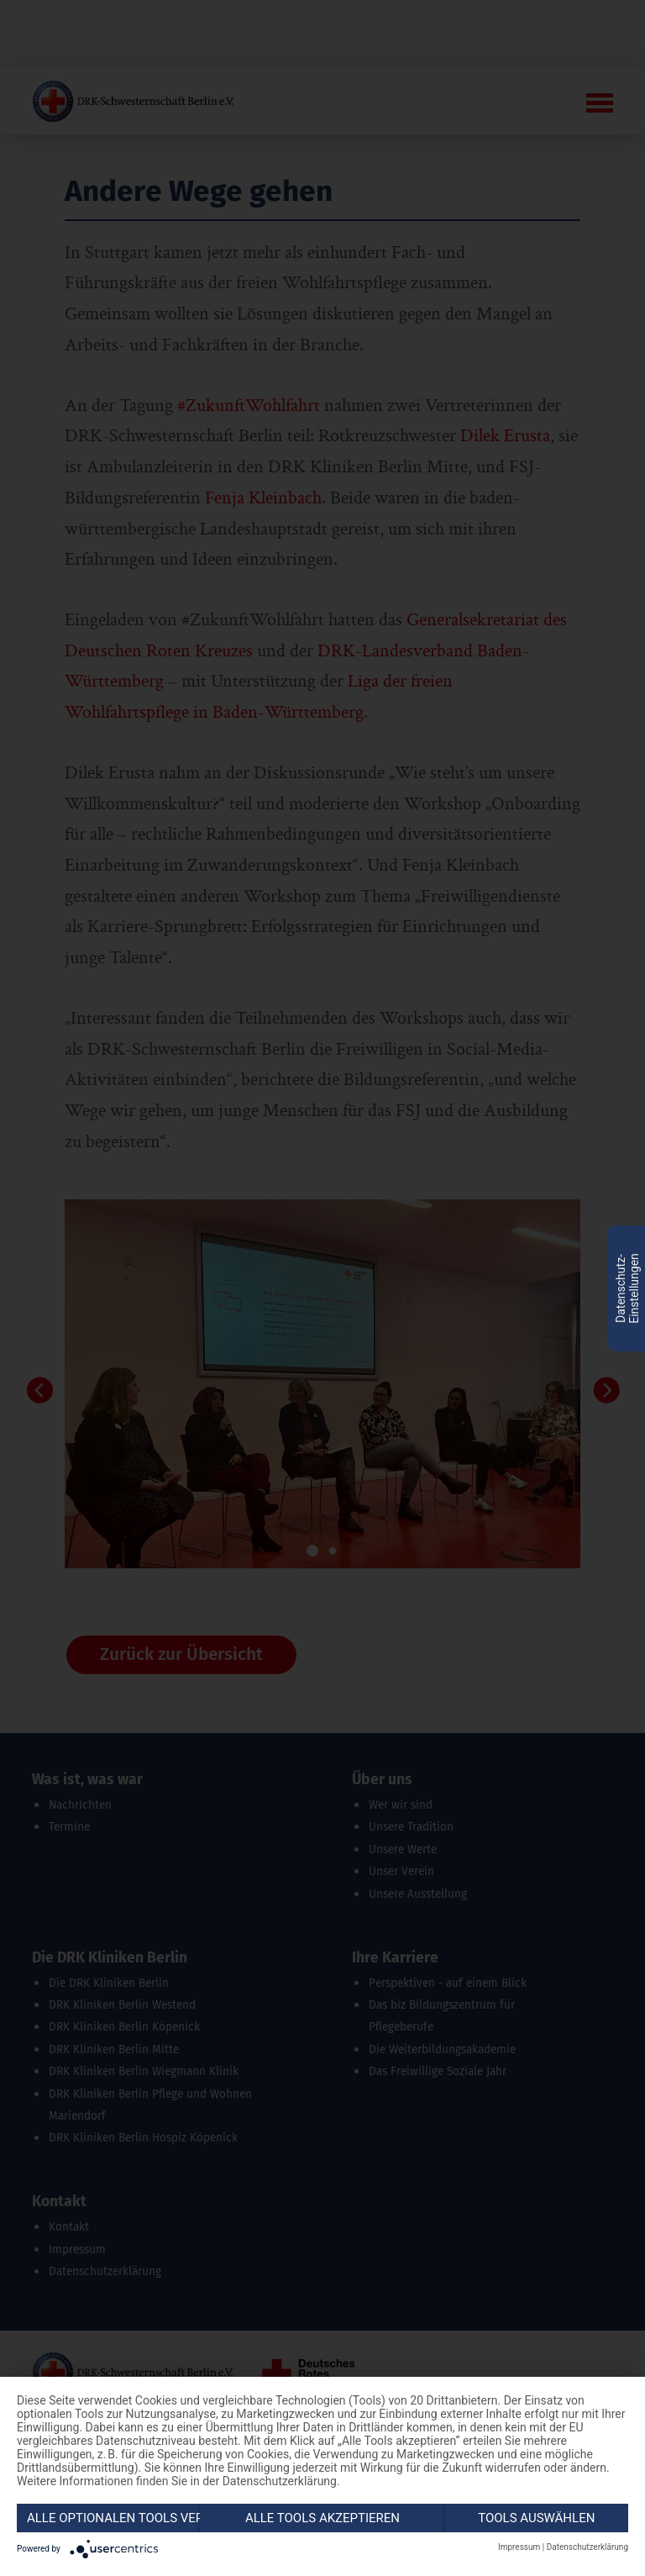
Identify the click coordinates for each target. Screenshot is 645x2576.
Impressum (519, 2547)
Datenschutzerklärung (587, 2547)
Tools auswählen (536, 2518)
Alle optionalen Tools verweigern (113, 2518)
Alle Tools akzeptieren (322, 2518)
